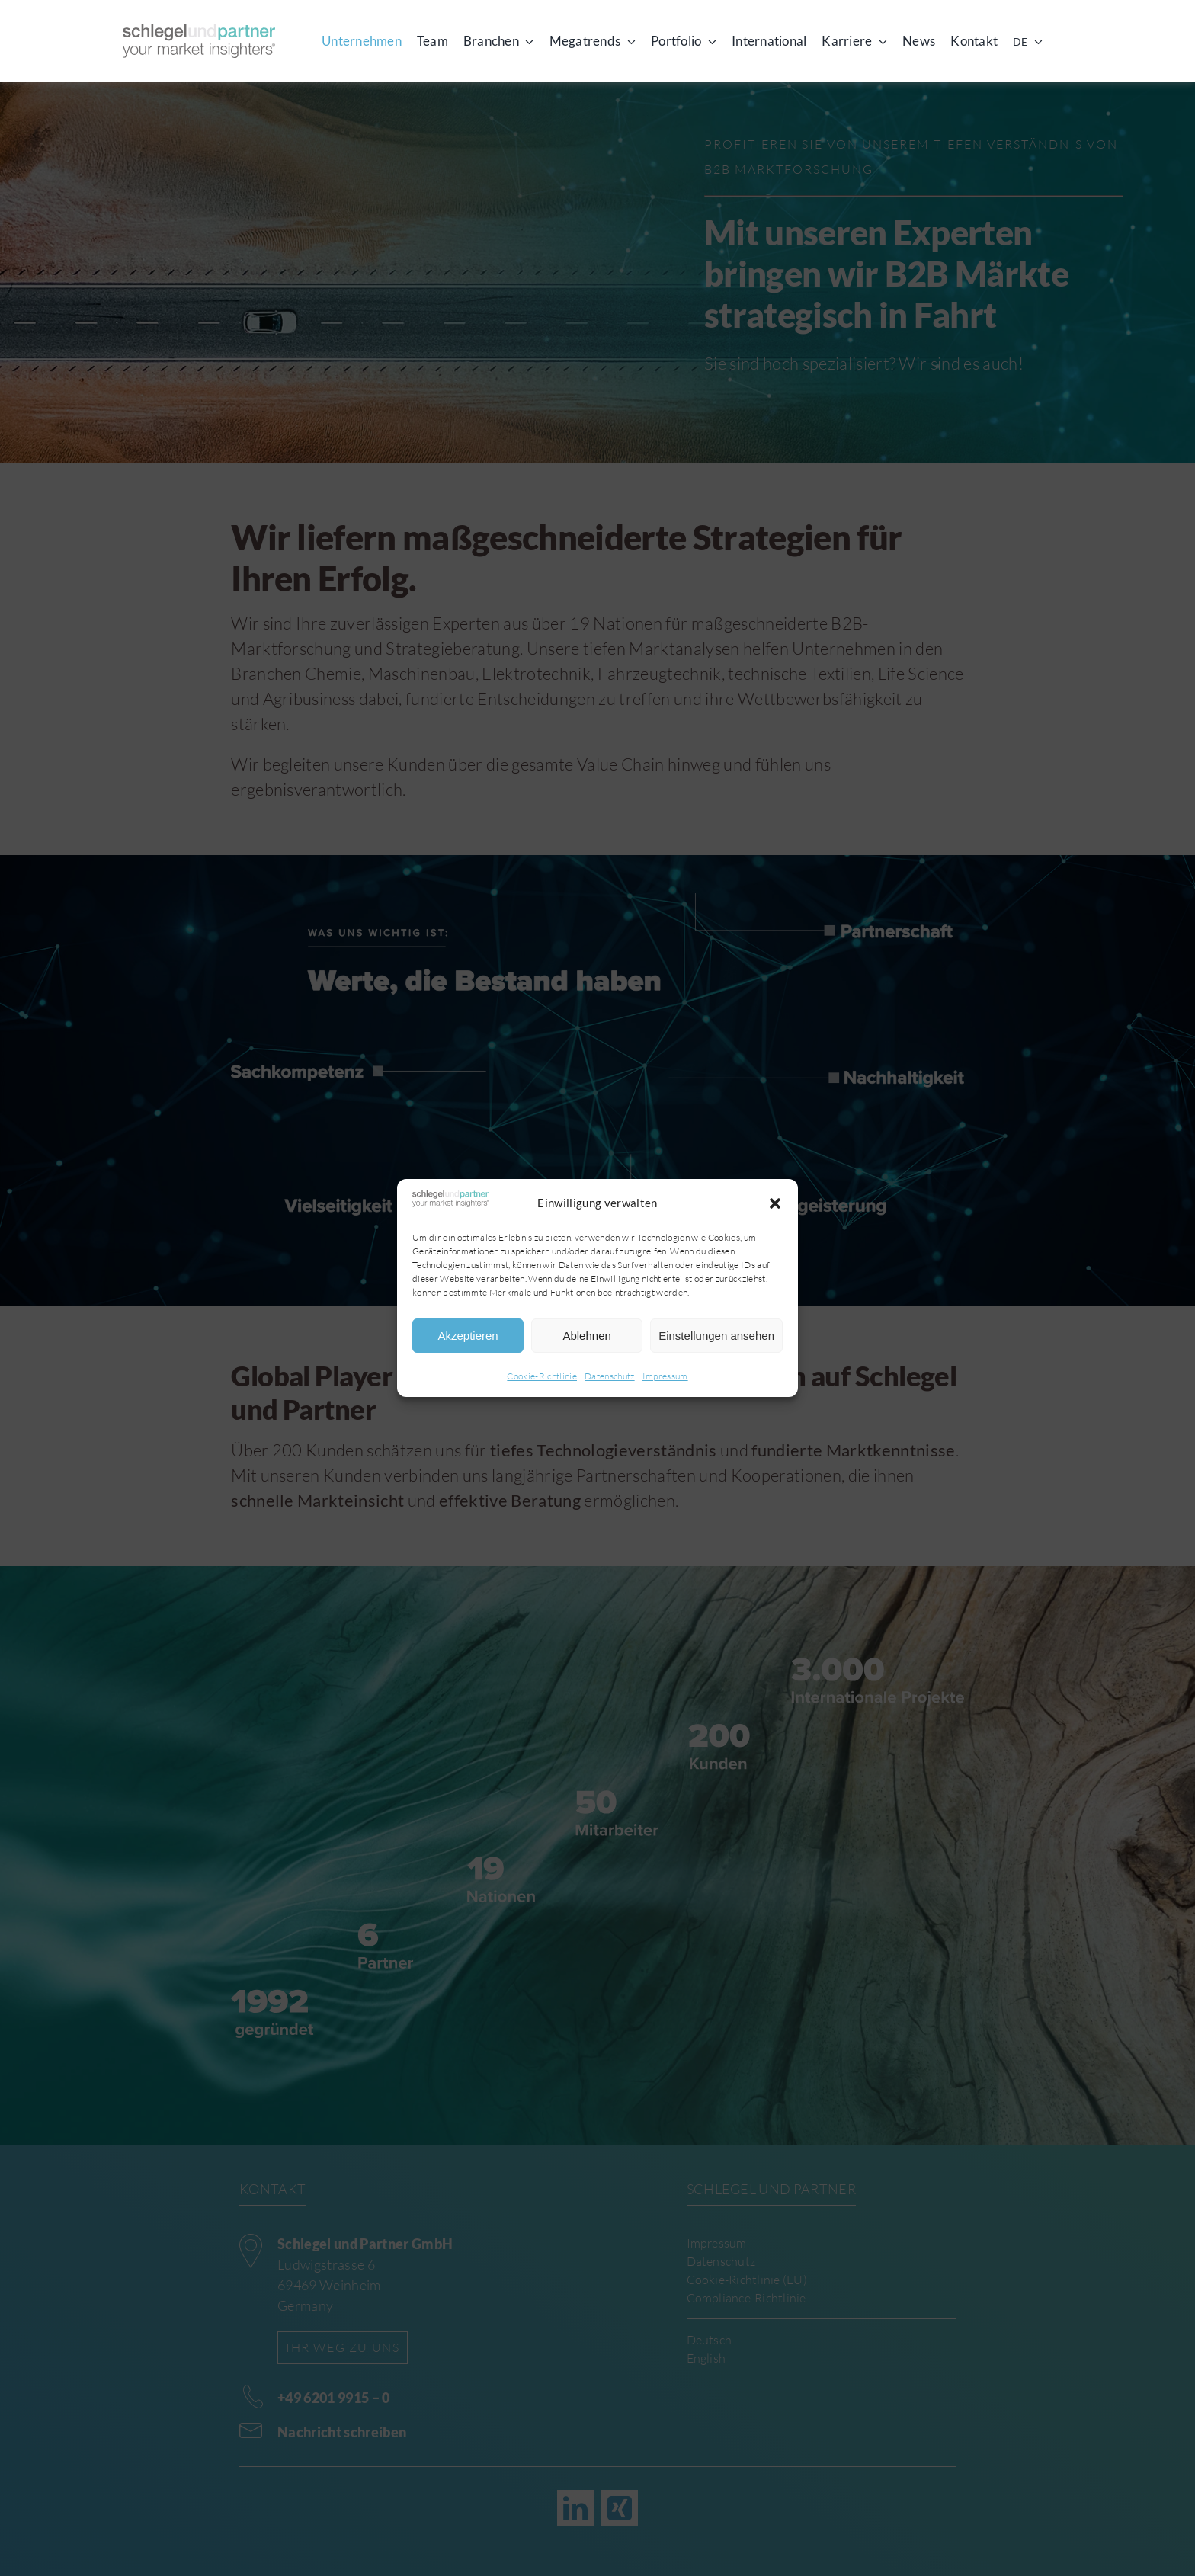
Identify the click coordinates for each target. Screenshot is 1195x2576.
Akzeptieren (467, 1335)
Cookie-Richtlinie (542, 1376)
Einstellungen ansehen (716, 1335)
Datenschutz (610, 1376)
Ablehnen (586, 1335)
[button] (775, 1203)
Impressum (665, 1376)
